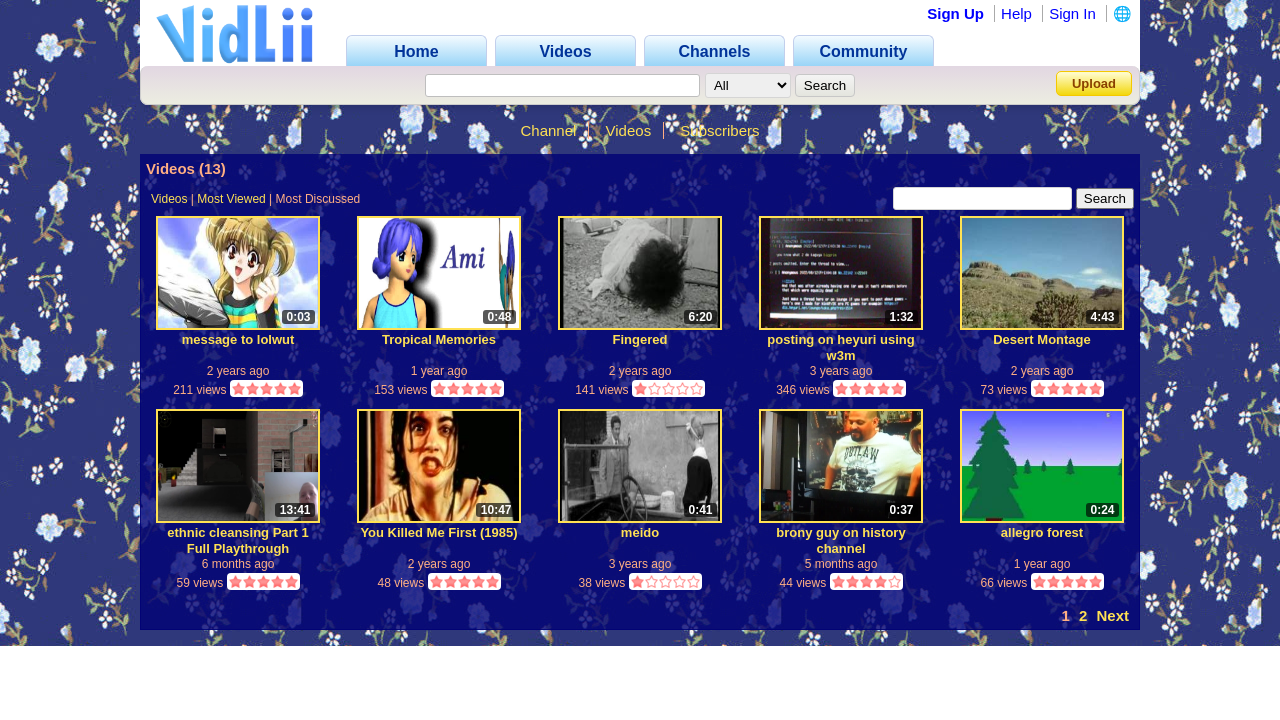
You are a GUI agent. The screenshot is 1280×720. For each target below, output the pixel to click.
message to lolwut (238, 339)
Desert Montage (1042, 339)
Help (1016, 13)
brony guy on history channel (840, 540)
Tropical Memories (439, 339)
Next (1112, 615)
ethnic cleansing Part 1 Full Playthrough (238, 540)
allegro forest (1042, 532)
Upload (1094, 83)
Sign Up (955, 13)
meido (640, 532)
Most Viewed (231, 199)
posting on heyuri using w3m (840, 347)
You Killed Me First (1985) (438, 532)
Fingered (640, 339)
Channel (548, 130)
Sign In (1072, 13)
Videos (629, 130)
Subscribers (719, 130)
